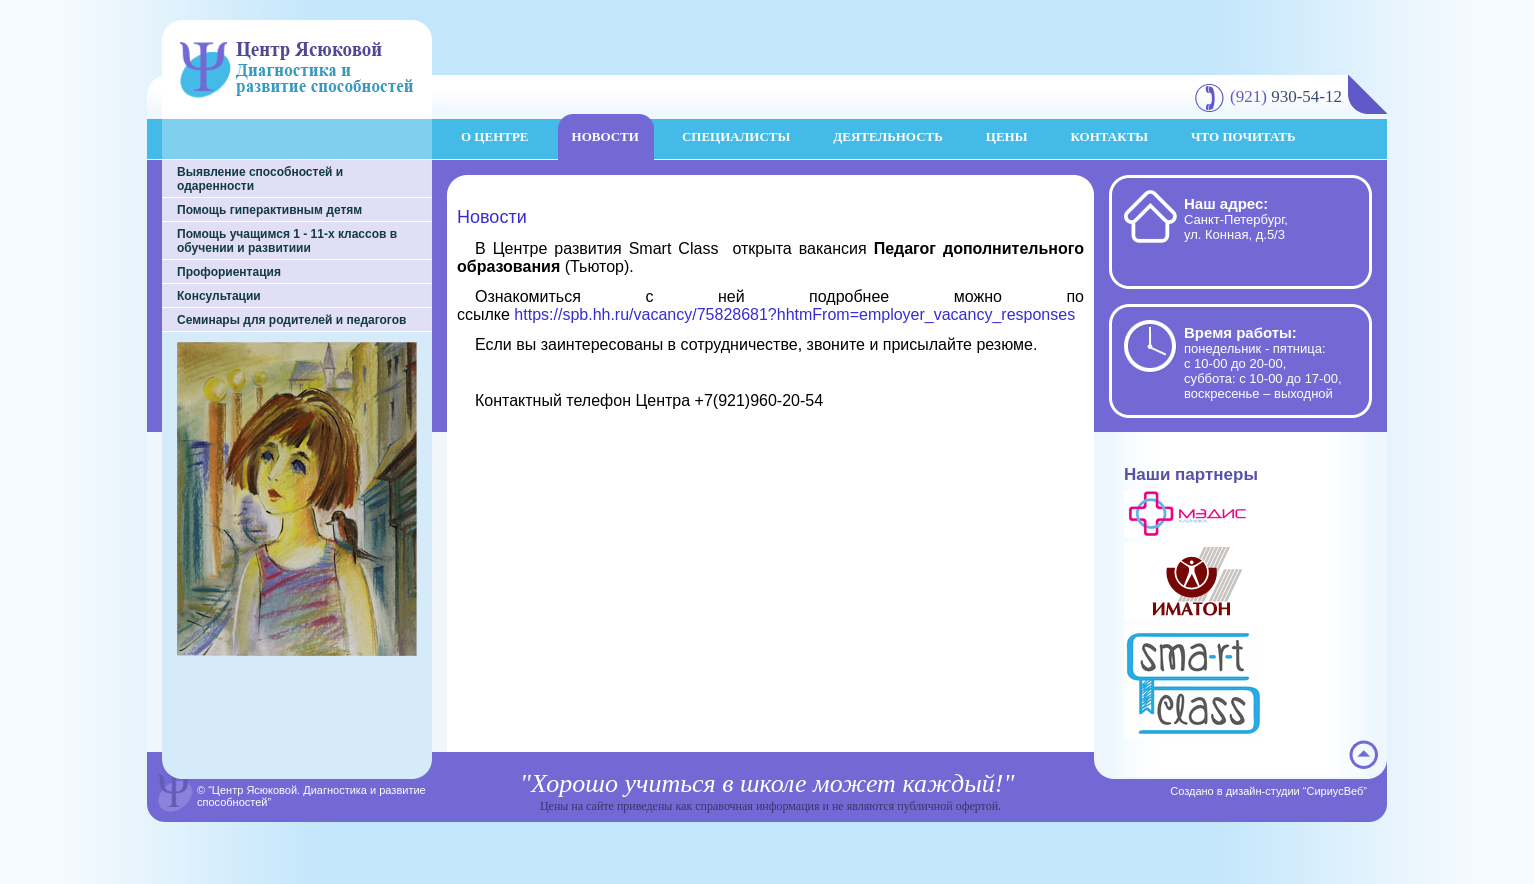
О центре (495, 136)
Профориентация (229, 272)
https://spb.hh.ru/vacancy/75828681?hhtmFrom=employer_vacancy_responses (794, 314)
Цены (1007, 136)
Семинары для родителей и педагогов (291, 320)
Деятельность (888, 136)
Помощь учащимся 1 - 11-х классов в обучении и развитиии (287, 241)
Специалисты (736, 136)
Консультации (219, 296)
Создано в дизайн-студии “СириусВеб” (1268, 791)
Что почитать (1243, 136)
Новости (605, 136)
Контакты (1109, 136)
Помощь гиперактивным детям (269, 210)
